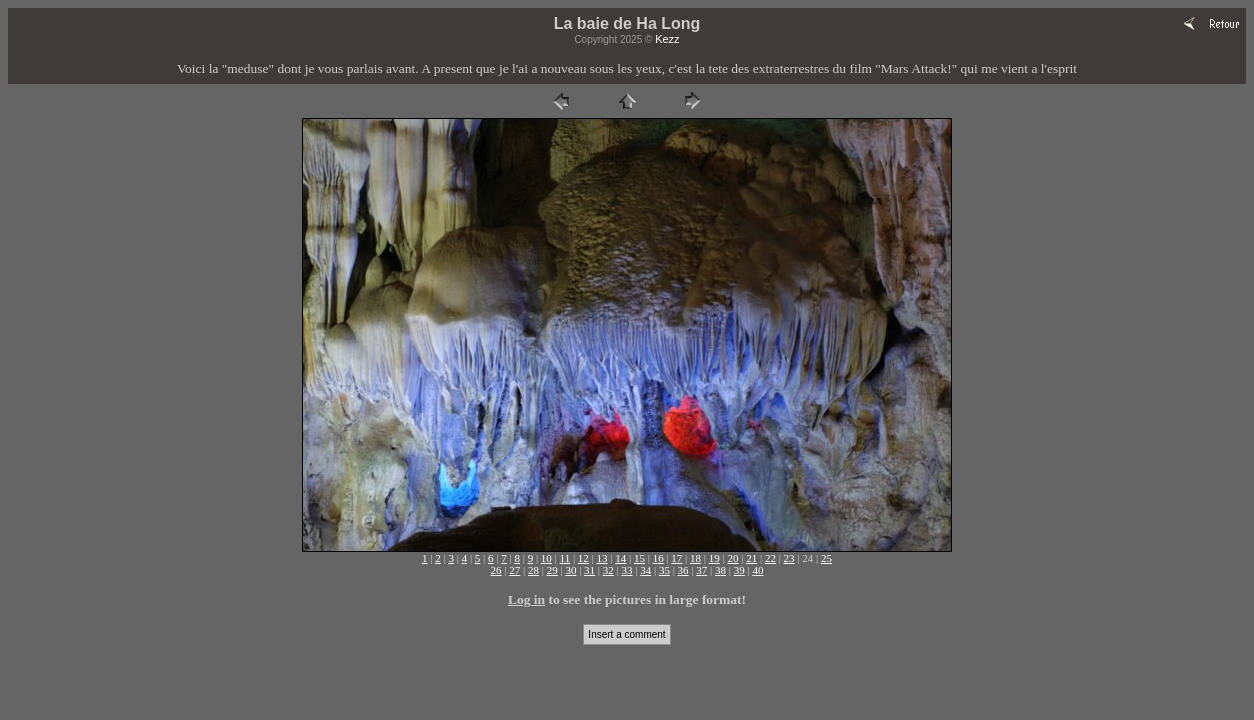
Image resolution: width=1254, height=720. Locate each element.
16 (658, 558)
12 (583, 558)
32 (608, 570)
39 (739, 570)
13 (602, 558)
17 (676, 558)
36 (683, 570)
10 (546, 558)
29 (552, 570)
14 (620, 558)
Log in (526, 599)
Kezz (667, 39)
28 (533, 570)
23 (789, 558)
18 (695, 558)
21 (751, 558)
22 (770, 558)
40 (757, 570)
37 (701, 570)
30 (570, 570)
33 (627, 570)
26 (496, 570)
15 (639, 558)
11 (565, 558)
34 (645, 570)
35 (664, 570)
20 (732, 558)
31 (589, 570)
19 (714, 558)
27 (514, 570)
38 (720, 570)
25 (826, 558)
